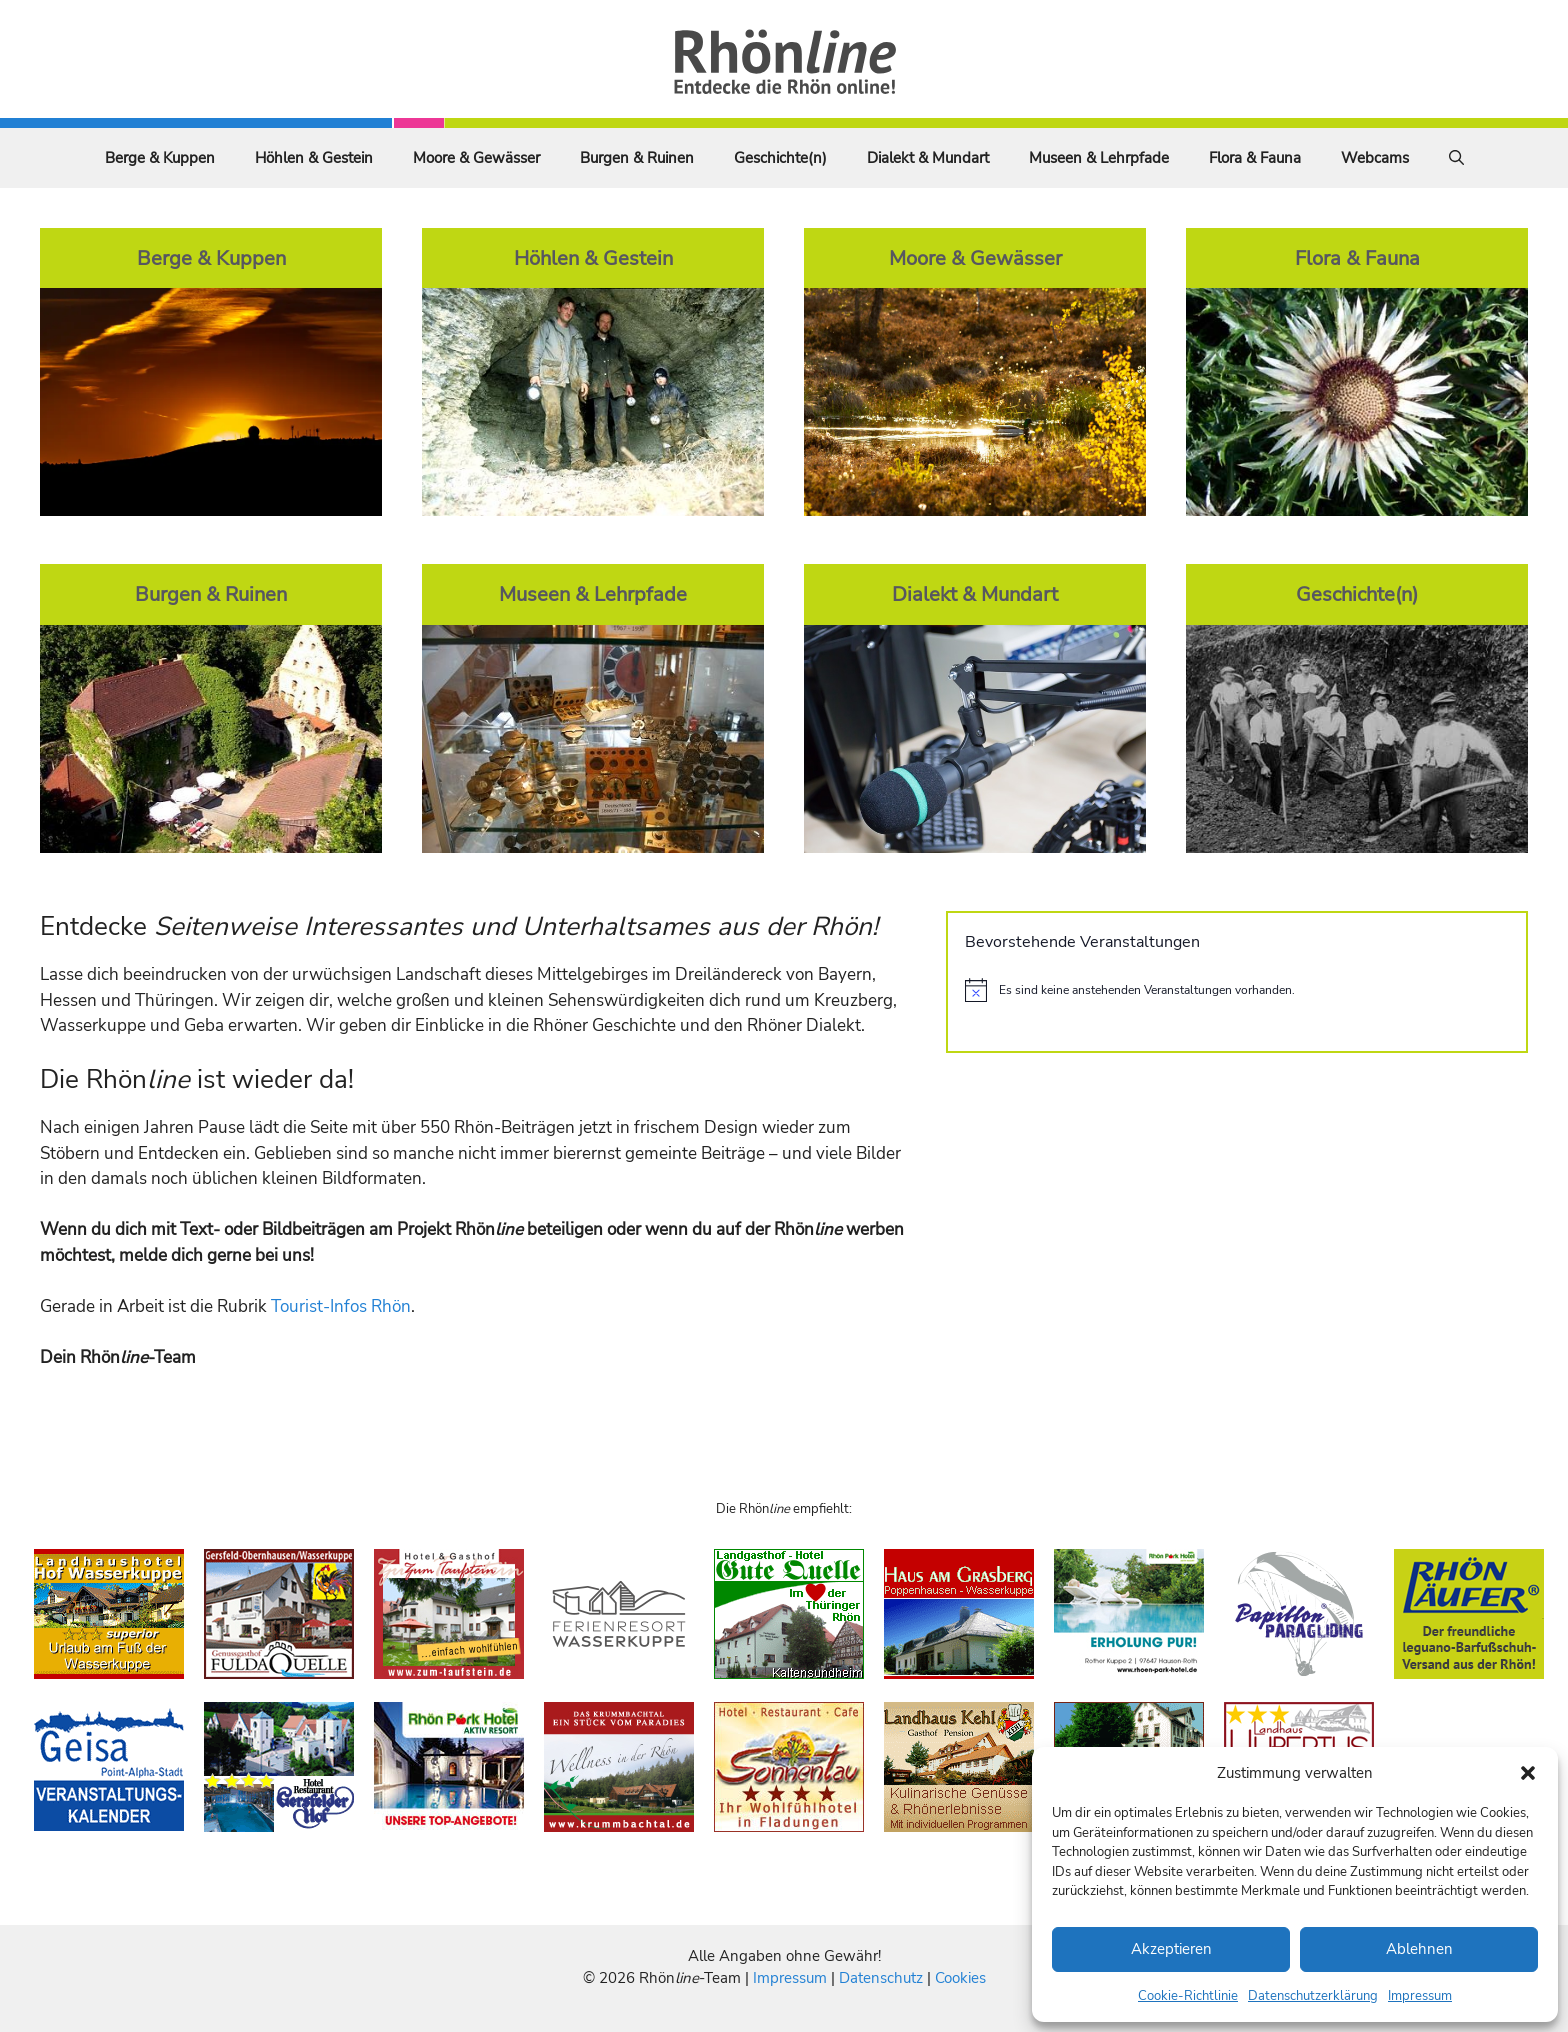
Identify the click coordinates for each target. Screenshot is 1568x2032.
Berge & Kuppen (160, 158)
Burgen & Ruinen (637, 158)
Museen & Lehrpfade (1099, 158)
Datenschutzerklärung (1313, 1996)
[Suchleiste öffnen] (1456, 158)
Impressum (1420, 1996)
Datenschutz (881, 1978)
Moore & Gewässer (476, 158)
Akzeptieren (1171, 1949)
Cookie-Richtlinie (1188, 1996)
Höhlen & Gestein (314, 158)
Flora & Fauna (1255, 158)
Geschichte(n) (780, 158)
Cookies (960, 1978)
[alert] (1237, 990)
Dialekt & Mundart (928, 158)
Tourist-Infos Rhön (341, 1306)
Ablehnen (1419, 1949)
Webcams (1375, 158)
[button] (1528, 1773)
